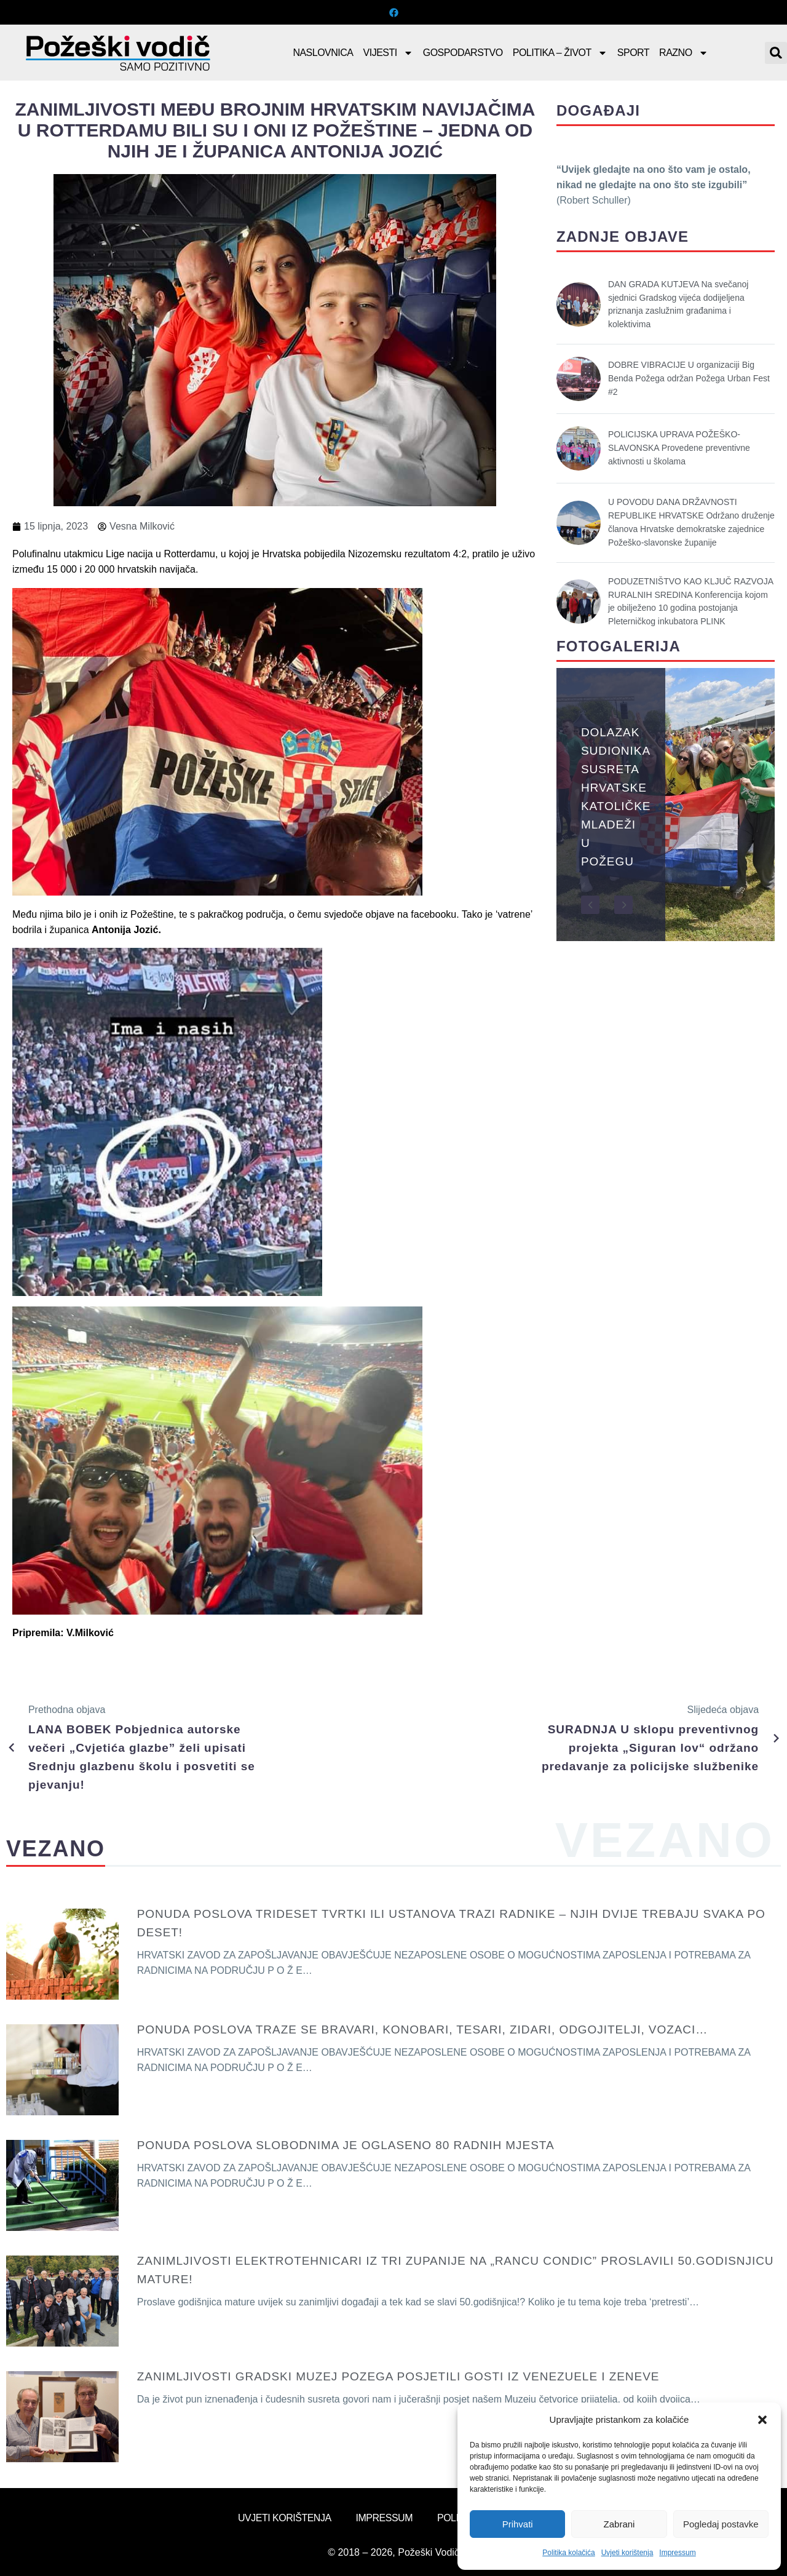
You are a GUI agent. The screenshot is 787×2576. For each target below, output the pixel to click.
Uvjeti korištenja (627, 2552)
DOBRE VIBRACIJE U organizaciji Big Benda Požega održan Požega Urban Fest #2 (689, 378)
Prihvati (517, 2524)
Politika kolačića (568, 2552)
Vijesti (388, 53)
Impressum (677, 2552)
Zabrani (619, 2524)
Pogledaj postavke (721, 2524)
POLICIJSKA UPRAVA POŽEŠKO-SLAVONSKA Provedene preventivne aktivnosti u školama (679, 447)
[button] (762, 2420)
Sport (633, 52)
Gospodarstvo (463, 52)
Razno (683, 53)
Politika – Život (560, 53)
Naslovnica (323, 52)
